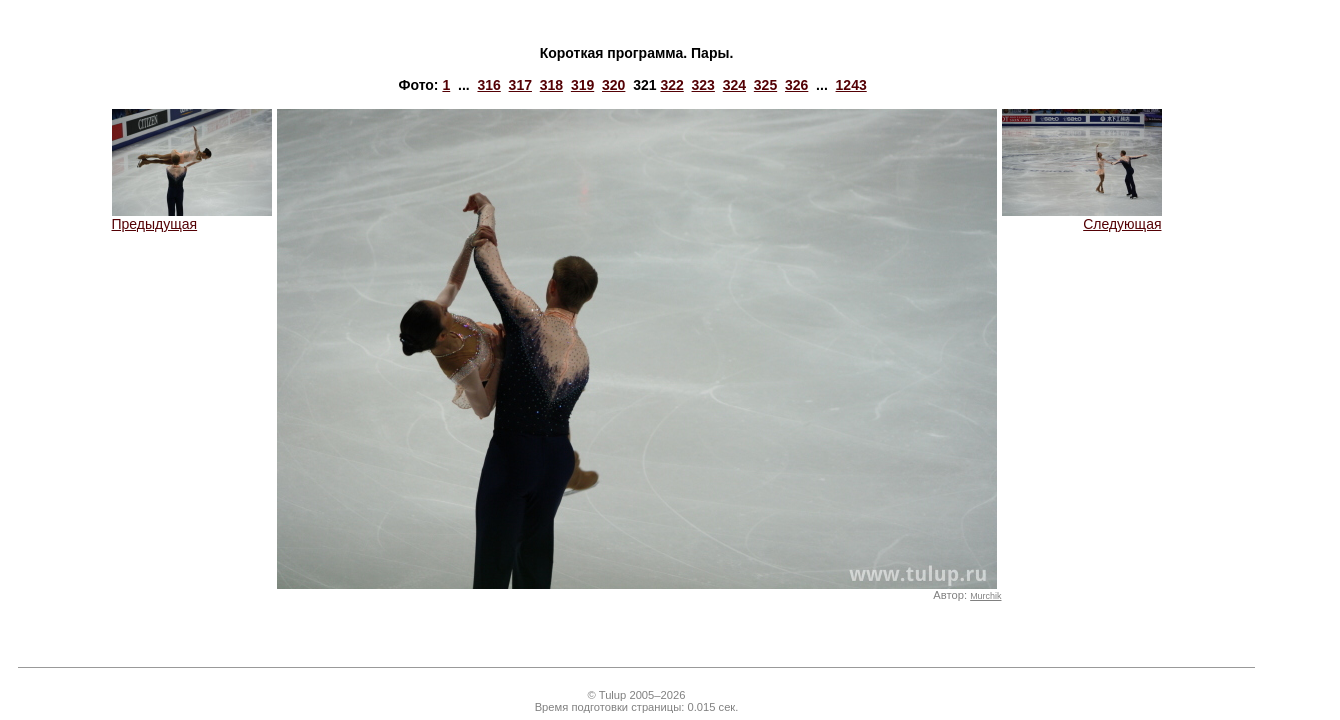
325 (765, 85)
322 (671, 85)
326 (796, 85)
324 (734, 85)
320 (613, 85)
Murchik (985, 596)
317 (520, 85)
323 (703, 85)
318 (551, 85)
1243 (851, 85)
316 (488, 85)
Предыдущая (192, 217)
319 (582, 85)
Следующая (1082, 217)
